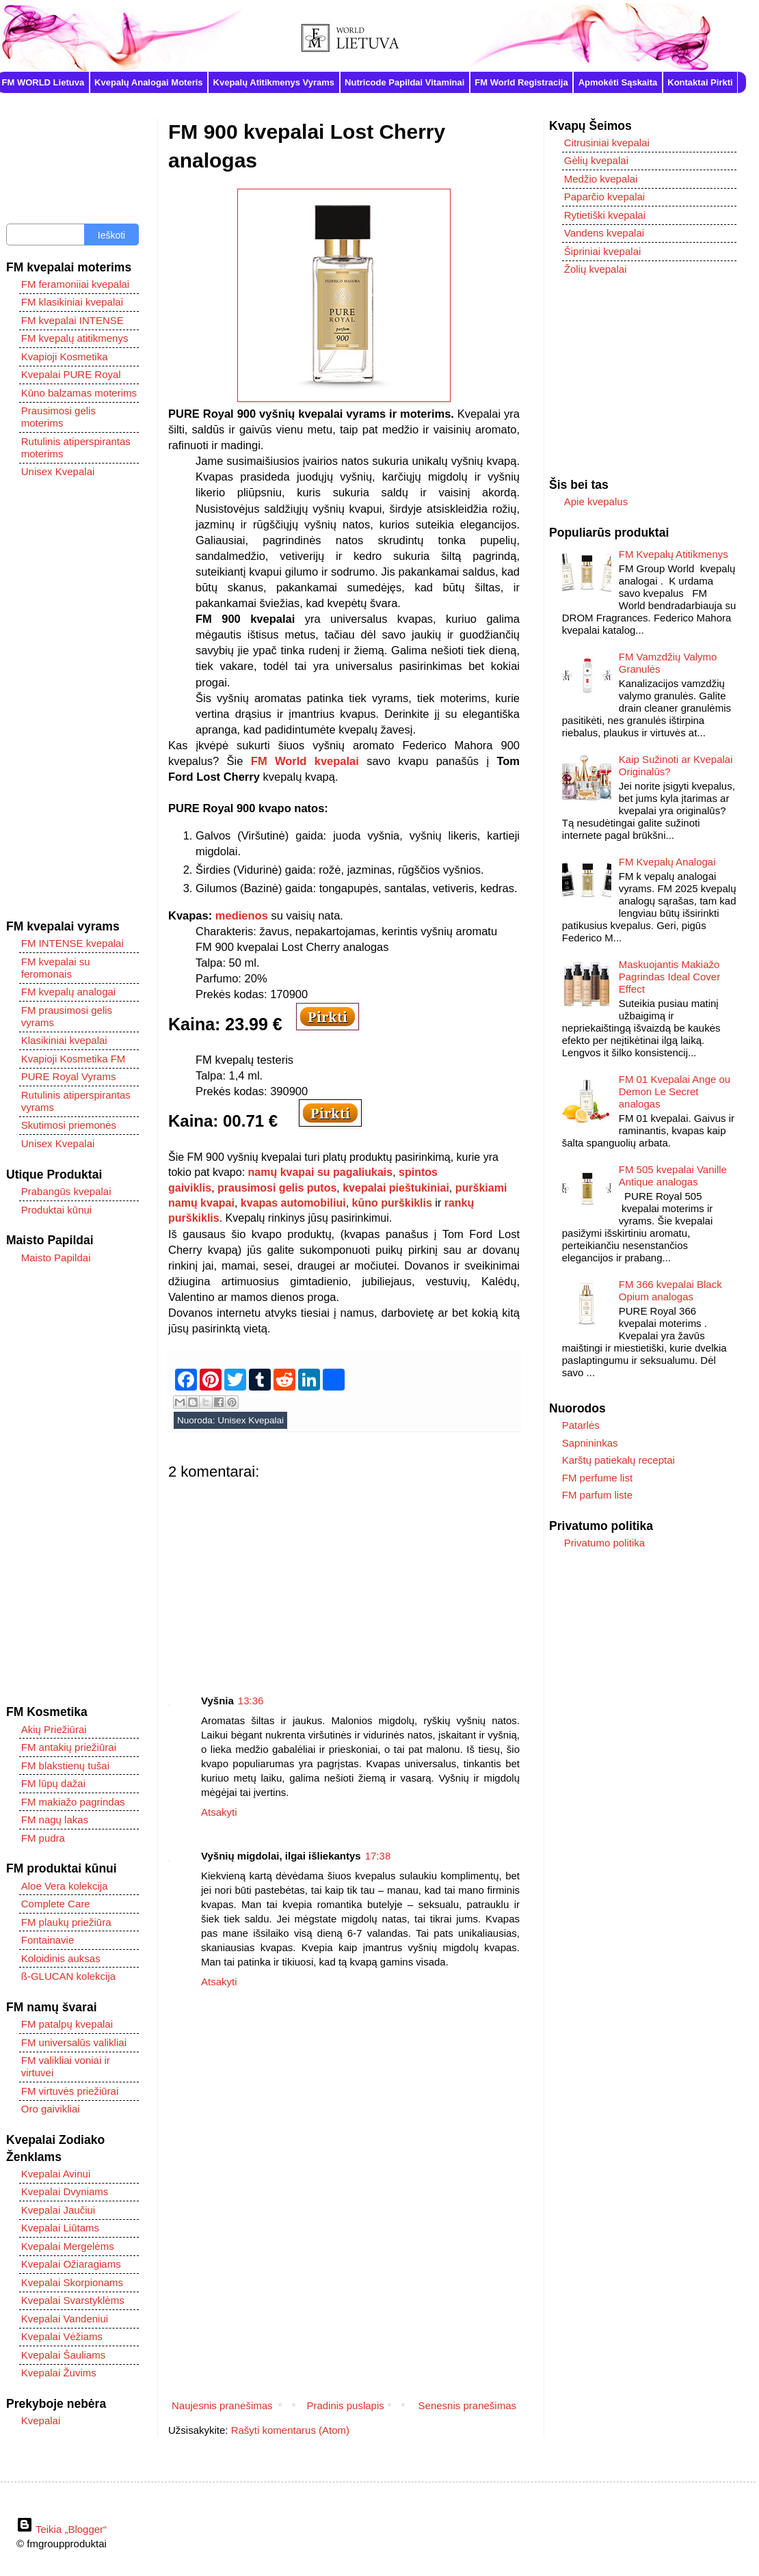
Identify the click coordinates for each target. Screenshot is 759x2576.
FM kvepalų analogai (68, 991)
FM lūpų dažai (53, 1783)
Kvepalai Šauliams (63, 2355)
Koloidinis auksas (61, 1958)
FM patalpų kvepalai (67, 2024)
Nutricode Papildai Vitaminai (404, 82)
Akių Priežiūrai (54, 1729)
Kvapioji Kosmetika (64, 356)
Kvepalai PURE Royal (71, 374)
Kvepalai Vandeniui (64, 2318)
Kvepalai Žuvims (58, 2372)
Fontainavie (48, 1940)
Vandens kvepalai (604, 233)
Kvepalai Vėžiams (62, 2336)
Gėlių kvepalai (596, 160)
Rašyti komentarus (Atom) (290, 2430)
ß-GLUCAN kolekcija (68, 1976)
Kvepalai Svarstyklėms (72, 2300)
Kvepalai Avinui (55, 2173)
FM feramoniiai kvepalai (75, 284)
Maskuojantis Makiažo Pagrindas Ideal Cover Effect (669, 976)
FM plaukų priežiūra (66, 1922)
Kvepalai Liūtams (60, 2227)
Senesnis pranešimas (467, 2405)
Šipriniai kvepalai (602, 251)
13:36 (251, 1700)
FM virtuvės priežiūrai (70, 2091)
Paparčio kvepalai (604, 196)
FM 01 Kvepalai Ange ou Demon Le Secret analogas (674, 1091)
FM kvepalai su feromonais (55, 968)
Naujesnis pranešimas (222, 2405)
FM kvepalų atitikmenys (75, 338)
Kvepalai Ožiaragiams (71, 2264)
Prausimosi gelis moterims (58, 417)
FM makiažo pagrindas (73, 1802)
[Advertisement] (344, 1576)
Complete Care (55, 1903)
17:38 (378, 1856)
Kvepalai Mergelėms (67, 2246)
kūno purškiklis (392, 1203)
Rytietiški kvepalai (604, 215)
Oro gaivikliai (50, 2109)
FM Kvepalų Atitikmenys (673, 554)
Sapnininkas (590, 1443)
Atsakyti (219, 1812)
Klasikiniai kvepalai (64, 1040)
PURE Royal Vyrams (68, 1076)
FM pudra (43, 1838)
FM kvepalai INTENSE (72, 320)
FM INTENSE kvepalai (72, 943)
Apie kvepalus (596, 501)
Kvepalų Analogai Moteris (148, 82)
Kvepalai (41, 2420)
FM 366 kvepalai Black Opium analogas (670, 1290)
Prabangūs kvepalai (66, 1191)
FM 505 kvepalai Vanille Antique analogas (673, 1176)
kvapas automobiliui (293, 1203)
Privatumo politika (604, 1542)
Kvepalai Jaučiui (58, 2210)
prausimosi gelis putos (276, 1188)
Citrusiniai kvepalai (607, 142)
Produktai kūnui (56, 1210)
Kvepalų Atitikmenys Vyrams (274, 82)
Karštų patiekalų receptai (618, 1460)
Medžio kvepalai (601, 179)
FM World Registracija (521, 82)
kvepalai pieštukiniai (396, 1188)
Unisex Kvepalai (250, 1420)
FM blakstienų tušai (65, 1765)
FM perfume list (597, 1478)
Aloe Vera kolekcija (64, 1886)
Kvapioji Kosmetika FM (73, 1058)
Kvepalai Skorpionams (72, 2282)
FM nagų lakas (54, 1819)
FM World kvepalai (305, 761)
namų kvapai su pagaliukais (320, 1172)
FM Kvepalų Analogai (667, 862)
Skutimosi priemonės (68, 1125)
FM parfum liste (597, 1495)
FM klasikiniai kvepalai (72, 302)
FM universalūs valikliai (73, 2042)
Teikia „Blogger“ (61, 2529)
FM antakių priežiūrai (68, 1747)
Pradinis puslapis (345, 2405)
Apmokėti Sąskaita (618, 82)
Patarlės (581, 1425)
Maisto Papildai (56, 1257)
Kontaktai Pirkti (699, 82)
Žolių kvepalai (595, 269)
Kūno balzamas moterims (79, 393)
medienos (241, 915)
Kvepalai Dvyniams (65, 2191)
